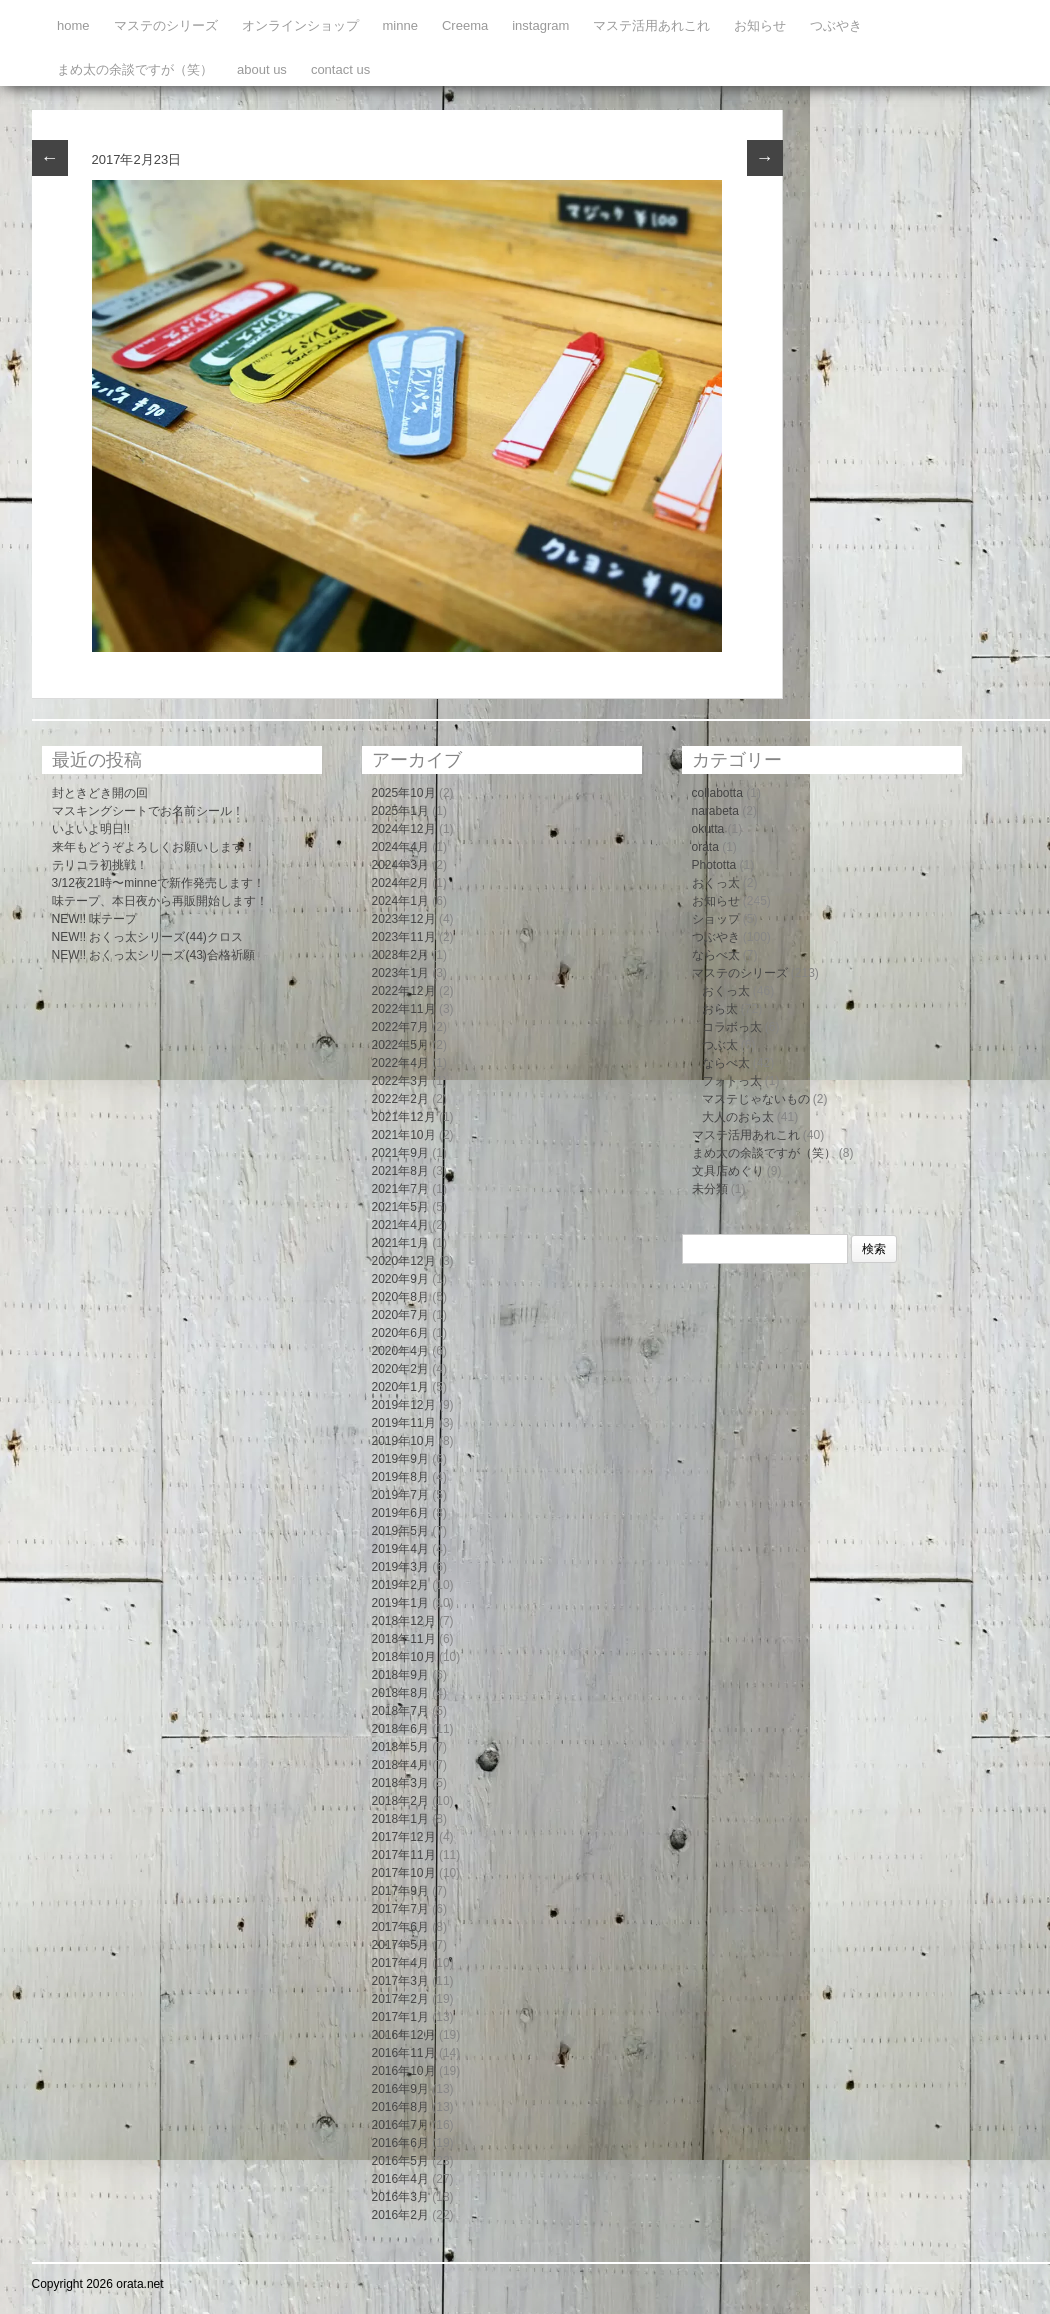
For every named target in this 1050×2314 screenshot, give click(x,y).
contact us (340, 69)
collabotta (717, 793)
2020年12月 (404, 1261)
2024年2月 (400, 883)
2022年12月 (404, 991)
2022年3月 (400, 1081)
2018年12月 (404, 1621)
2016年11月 (404, 2053)
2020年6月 (400, 1333)
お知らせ (760, 25)
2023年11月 (404, 937)
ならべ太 (716, 955)
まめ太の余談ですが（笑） (135, 69)
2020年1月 (400, 1387)
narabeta (715, 811)
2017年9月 (400, 1891)
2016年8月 (400, 2107)
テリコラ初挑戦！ (100, 865)
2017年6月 (400, 1927)
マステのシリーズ (166, 25)
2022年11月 (404, 1009)
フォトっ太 (732, 1081)
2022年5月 (400, 1045)
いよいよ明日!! (91, 829)
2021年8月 (400, 1171)
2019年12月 (404, 1405)
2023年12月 (404, 919)
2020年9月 (400, 1279)
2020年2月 (400, 1369)
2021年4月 (400, 1225)
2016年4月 (400, 2179)
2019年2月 (400, 1585)
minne (400, 25)
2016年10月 (404, 2071)
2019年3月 (400, 1567)
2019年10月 (404, 1441)
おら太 (720, 1009)
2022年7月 (400, 1027)
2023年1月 (400, 973)
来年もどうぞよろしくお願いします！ (154, 847)
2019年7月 (400, 1495)
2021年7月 (400, 1189)
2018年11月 (404, 1639)
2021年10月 (404, 1135)
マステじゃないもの (756, 1099)
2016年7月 (400, 2125)
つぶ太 (720, 1045)
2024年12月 (404, 829)
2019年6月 (400, 1513)
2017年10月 (404, 1873)
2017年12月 (404, 1837)
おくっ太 (716, 883)
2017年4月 (400, 1963)
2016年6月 (400, 2143)
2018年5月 (400, 1747)
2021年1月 (400, 1243)
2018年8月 (400, 1693)
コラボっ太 (732, 1027)
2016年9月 (400, 2089)
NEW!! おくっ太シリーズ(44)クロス (147, 937)
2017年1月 (400, 2017)
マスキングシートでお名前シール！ (148, 811)
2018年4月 (400, 1765)
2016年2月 (400, 2215)
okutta (708, 829)
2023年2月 (400, 955)
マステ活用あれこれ (651, 25)
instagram (540, 25)
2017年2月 (400, 1999)
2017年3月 (400, 1981)
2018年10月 (404, 1657)
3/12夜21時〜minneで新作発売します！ (158, 883)
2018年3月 (400, 1783)
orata (705, 847)
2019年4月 (400, 1549)
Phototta (714, 865)
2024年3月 (400, 865)
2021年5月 (400, 1207)
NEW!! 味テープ (95, 919)
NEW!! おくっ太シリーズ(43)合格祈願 (153, 955)
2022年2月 (400, 1099)
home (73, 25)
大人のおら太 (738, 1117)
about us (262, 69)
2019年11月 (404, 1423)
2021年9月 (400, 1153)
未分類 (710, 1189)
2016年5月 (400, 2161)
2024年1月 (400, 901)
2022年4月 (400, 1063)
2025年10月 (404, 793)
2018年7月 (400, 1711)
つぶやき (836, 25)
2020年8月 (400, 1297)
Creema (465, 25)
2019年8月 (400, 1477)
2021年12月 (404, 1117)
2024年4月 (400, 847)
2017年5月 (400, 1945)
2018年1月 (400, 1819)
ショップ (716, 919)
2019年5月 (400, 1531)
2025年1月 (400, 811)
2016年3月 (400, 2197)
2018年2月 (400, 1801)
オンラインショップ (300, 25)
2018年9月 (400, 1675)
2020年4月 (400, 1351)
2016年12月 (404, 2035)
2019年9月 (400, 1459)
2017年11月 (404, 1855)
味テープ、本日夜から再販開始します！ (160, 901)
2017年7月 (400, 1909)
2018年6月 (400, 1729)
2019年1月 (400, 1603)
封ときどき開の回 (100, 793)
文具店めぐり (728, 1171)
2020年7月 (400, 1315)
